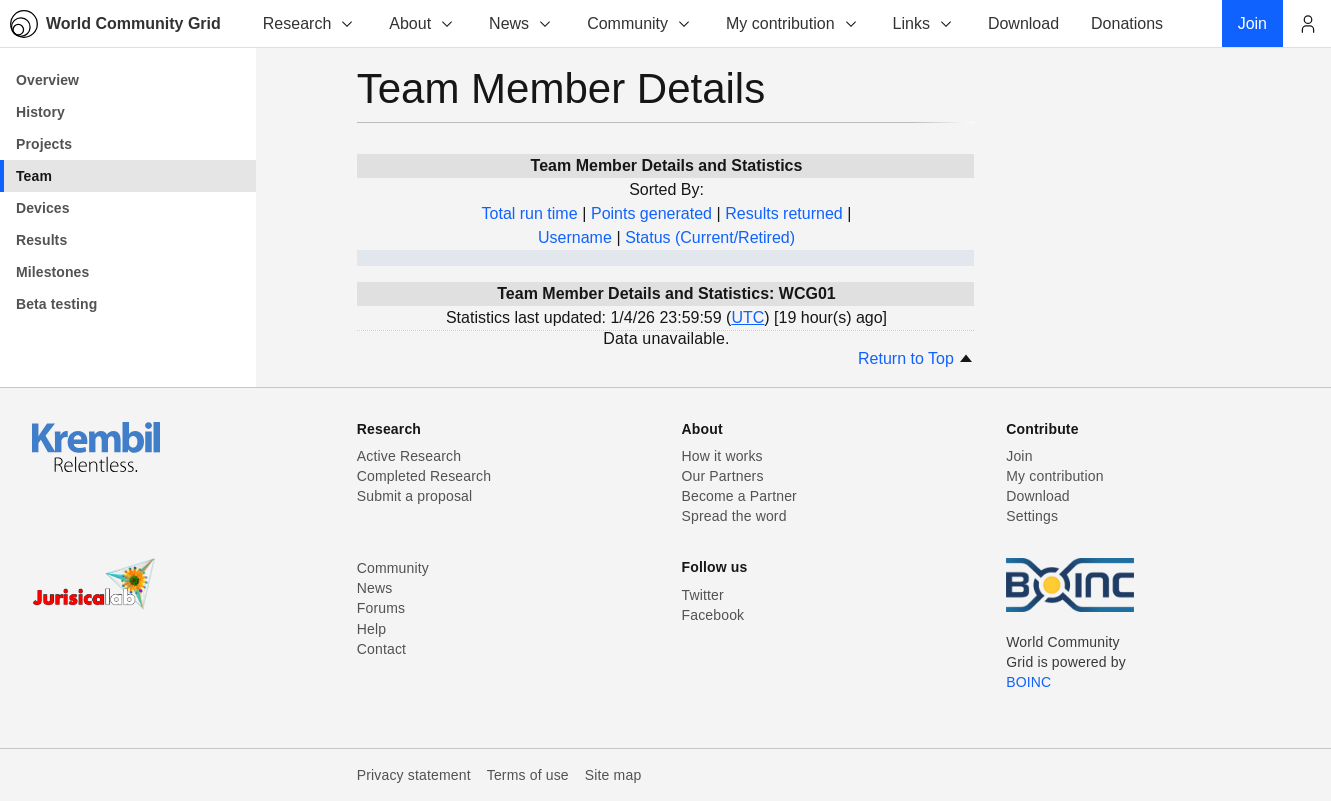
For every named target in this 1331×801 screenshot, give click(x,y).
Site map (613, 775)
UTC (747, 317)
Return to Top (916, 358)
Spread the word (734, 516)
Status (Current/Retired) (710, 237)
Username (575, 237)
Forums (381, 608)
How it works (722, 456)
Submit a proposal (415, 496)
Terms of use (528, 775)
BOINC (1028, 682)
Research (309, 23)
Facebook (713, 615)
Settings (1032, 516)
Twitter (703, 595)
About (422, 23)
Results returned (783, 213)
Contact (381, 649)
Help (371, 629)
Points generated (651, 213)
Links (923, 23)
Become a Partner (739, 496)
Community (639, 23)
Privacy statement (414, 775)
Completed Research (424, 476)
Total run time (530, 213)
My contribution (792, 23)
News (521, 23)
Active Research (409, 456)
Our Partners (723, 476)
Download (1038, 496)
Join (1019, 456)
